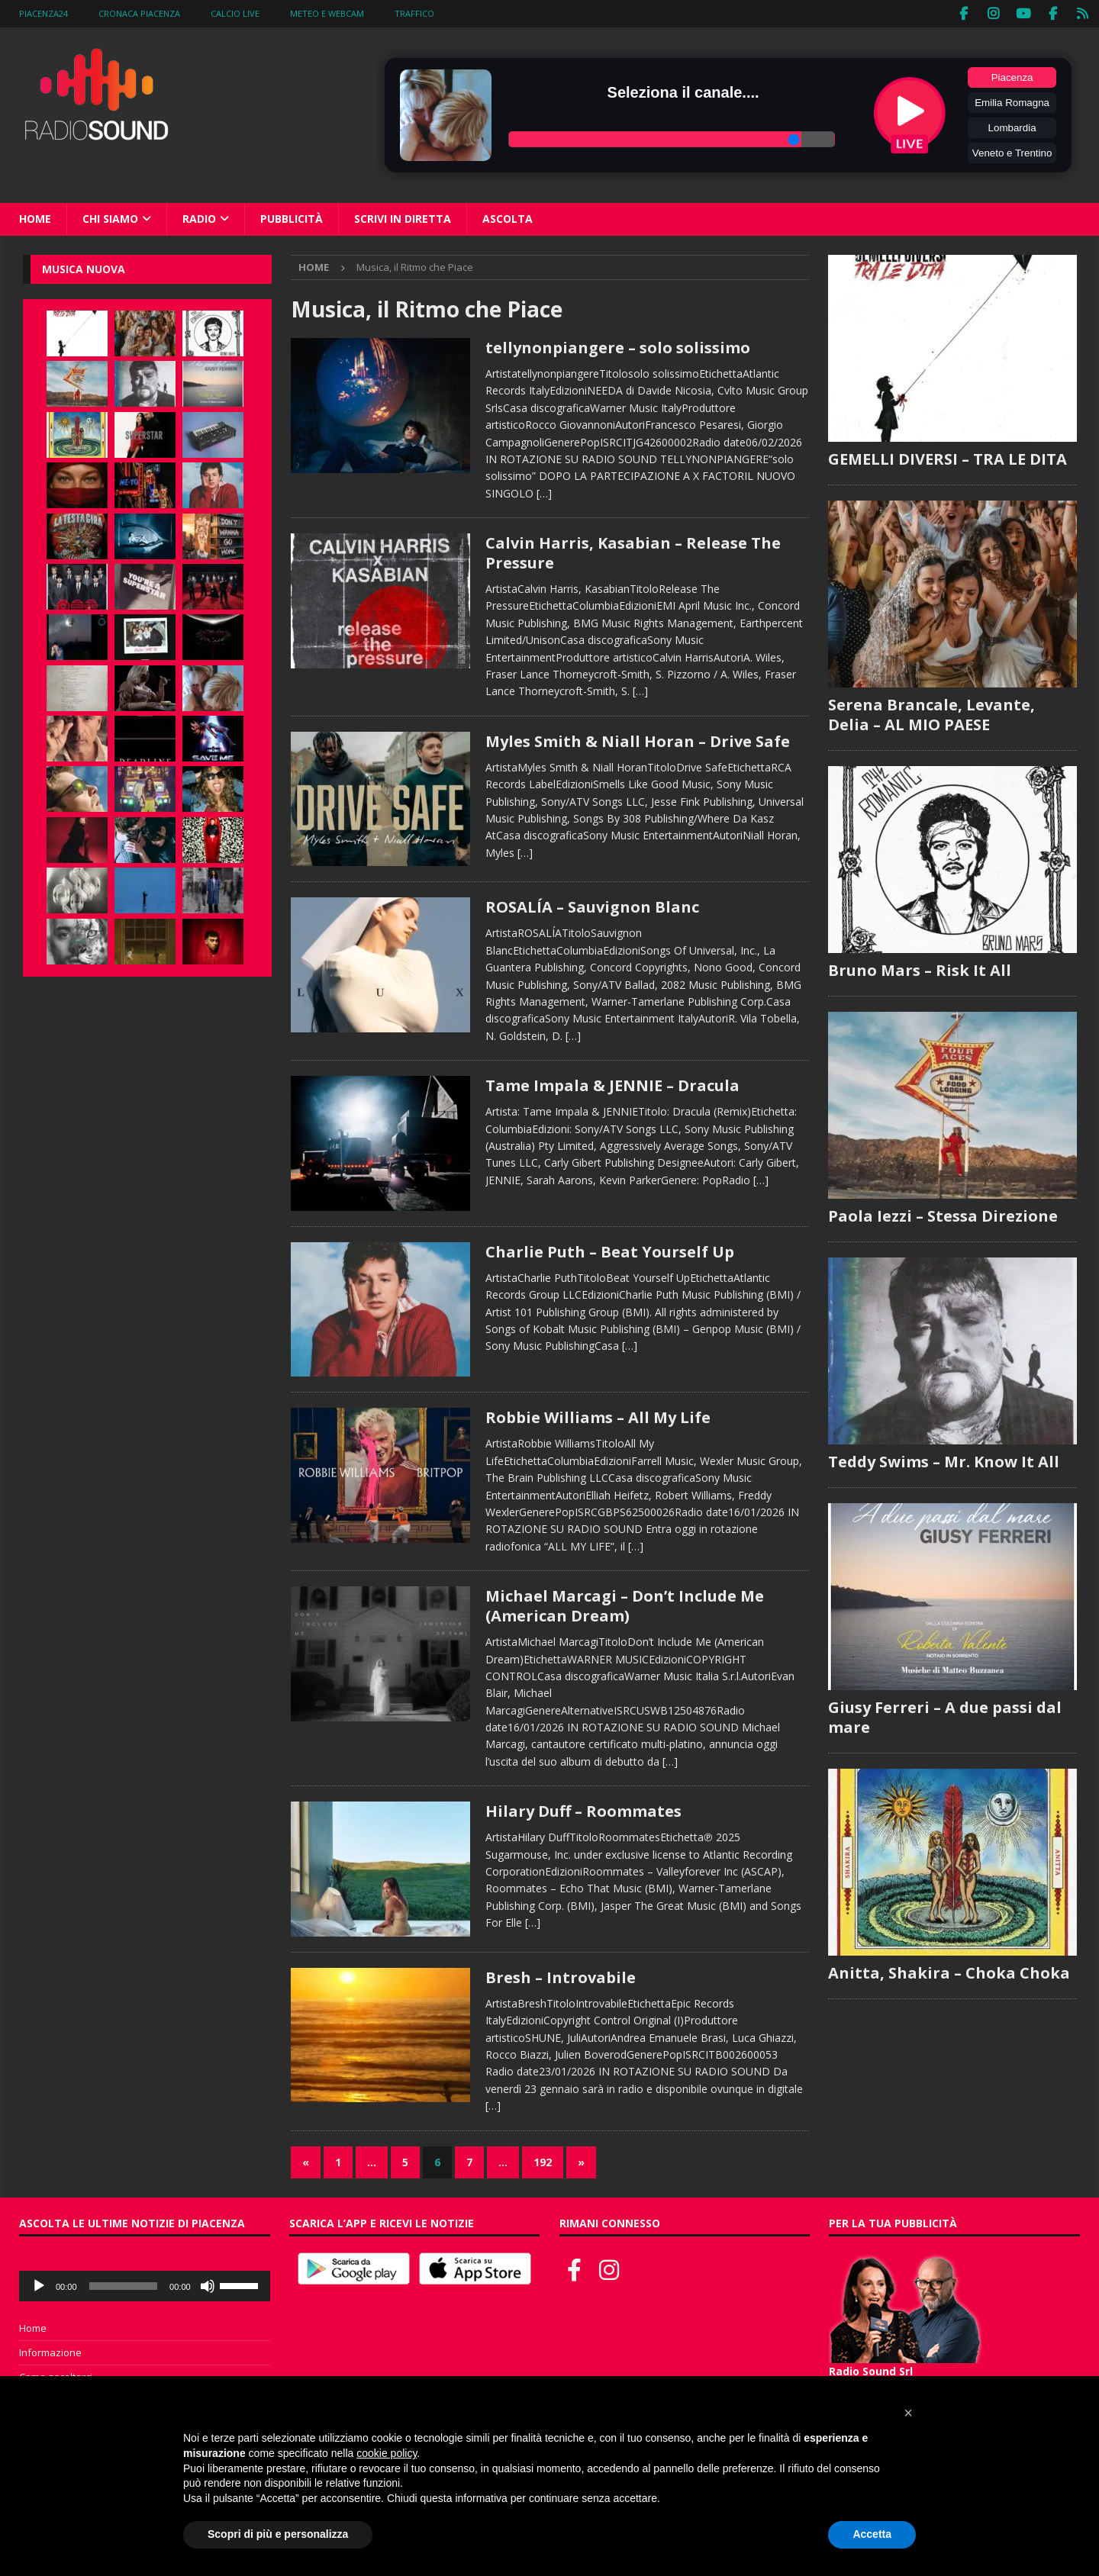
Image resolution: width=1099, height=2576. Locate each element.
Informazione (50, 2352)
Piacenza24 (43, 13)
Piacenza (1012, 76)
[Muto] (207, 2285)
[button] (908, 2413)
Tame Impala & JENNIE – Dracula (612, 1084)
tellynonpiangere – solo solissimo (617, 346)
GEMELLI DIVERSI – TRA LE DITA (947, 457)
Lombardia (1012, 127)
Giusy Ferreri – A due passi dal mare (945, 1715)
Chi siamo (110, 218)
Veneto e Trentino (1012, 152)
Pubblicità (291, 218)
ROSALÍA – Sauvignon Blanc (592, 906)
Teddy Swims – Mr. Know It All (943, 1460)
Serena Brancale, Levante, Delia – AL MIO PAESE (931, 713)
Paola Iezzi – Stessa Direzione (943, 1214)
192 (542, 2160)
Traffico (414, 13)
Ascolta (507, 218)
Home (35, 218)
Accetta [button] (871, 2534)
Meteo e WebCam (327, 13)
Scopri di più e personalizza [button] (278, 2534)
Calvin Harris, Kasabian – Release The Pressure (633, 552)
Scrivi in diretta (402, 218)
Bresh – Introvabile (560, 1976)
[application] (144, 2285)
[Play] (39, 2285)
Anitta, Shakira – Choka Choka (949, 1971)
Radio (199, 218)
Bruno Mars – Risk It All (919, 968)
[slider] (123, 2285)
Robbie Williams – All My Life (598, 1416)
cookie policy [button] (386, 2453)
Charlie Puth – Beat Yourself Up (609, 1250)
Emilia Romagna (1012, 102)
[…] (544, 492)
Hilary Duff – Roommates (583, 1810)
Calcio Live (235, 13)
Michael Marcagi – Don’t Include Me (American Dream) (624, 1605)
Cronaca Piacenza (139, 13)
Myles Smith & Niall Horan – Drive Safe (637, 739)
